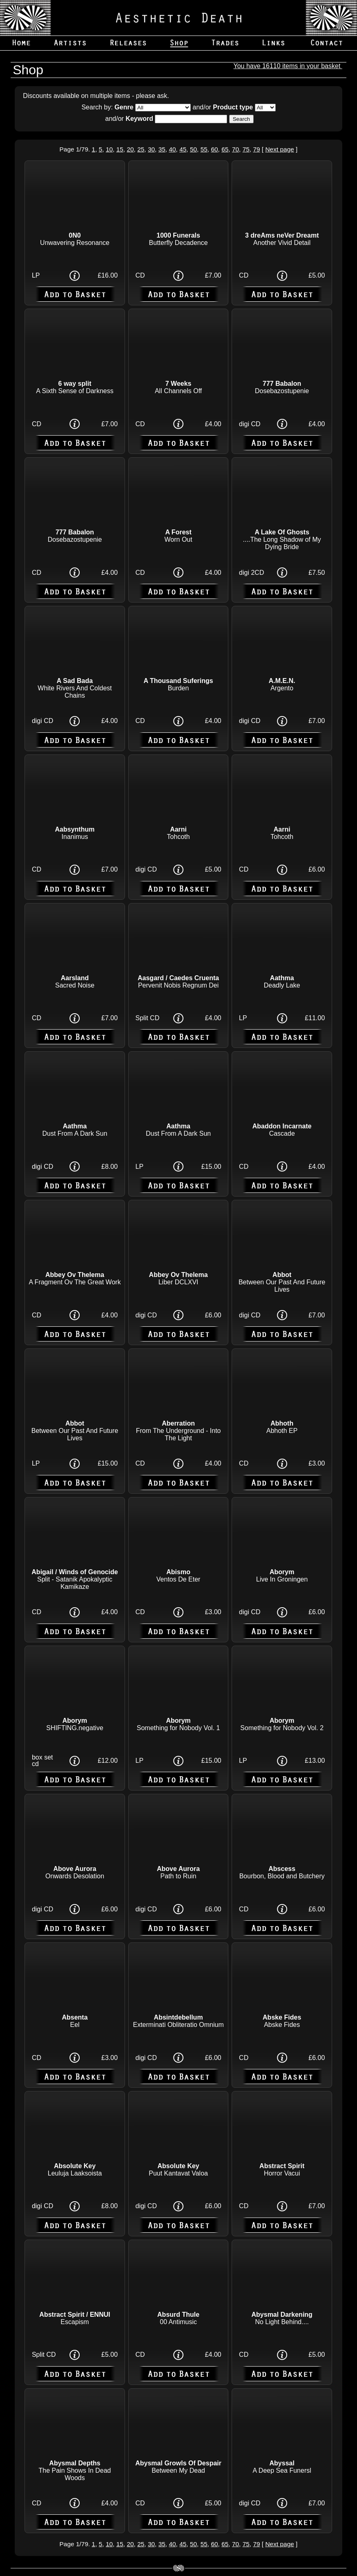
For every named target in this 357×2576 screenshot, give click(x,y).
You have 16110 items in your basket (288, 65)
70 (235, 149)
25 (140, 149)
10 (109, 149)
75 (246, 149)
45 (182, 149)
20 (130, 149)
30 (151, 149)
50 (193, 149)
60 (214, 149)
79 (256, 149)
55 (204, 149)
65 (224, 149)
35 (161, 149)
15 (119, 149)
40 (172, 149)
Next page (279, 149)
